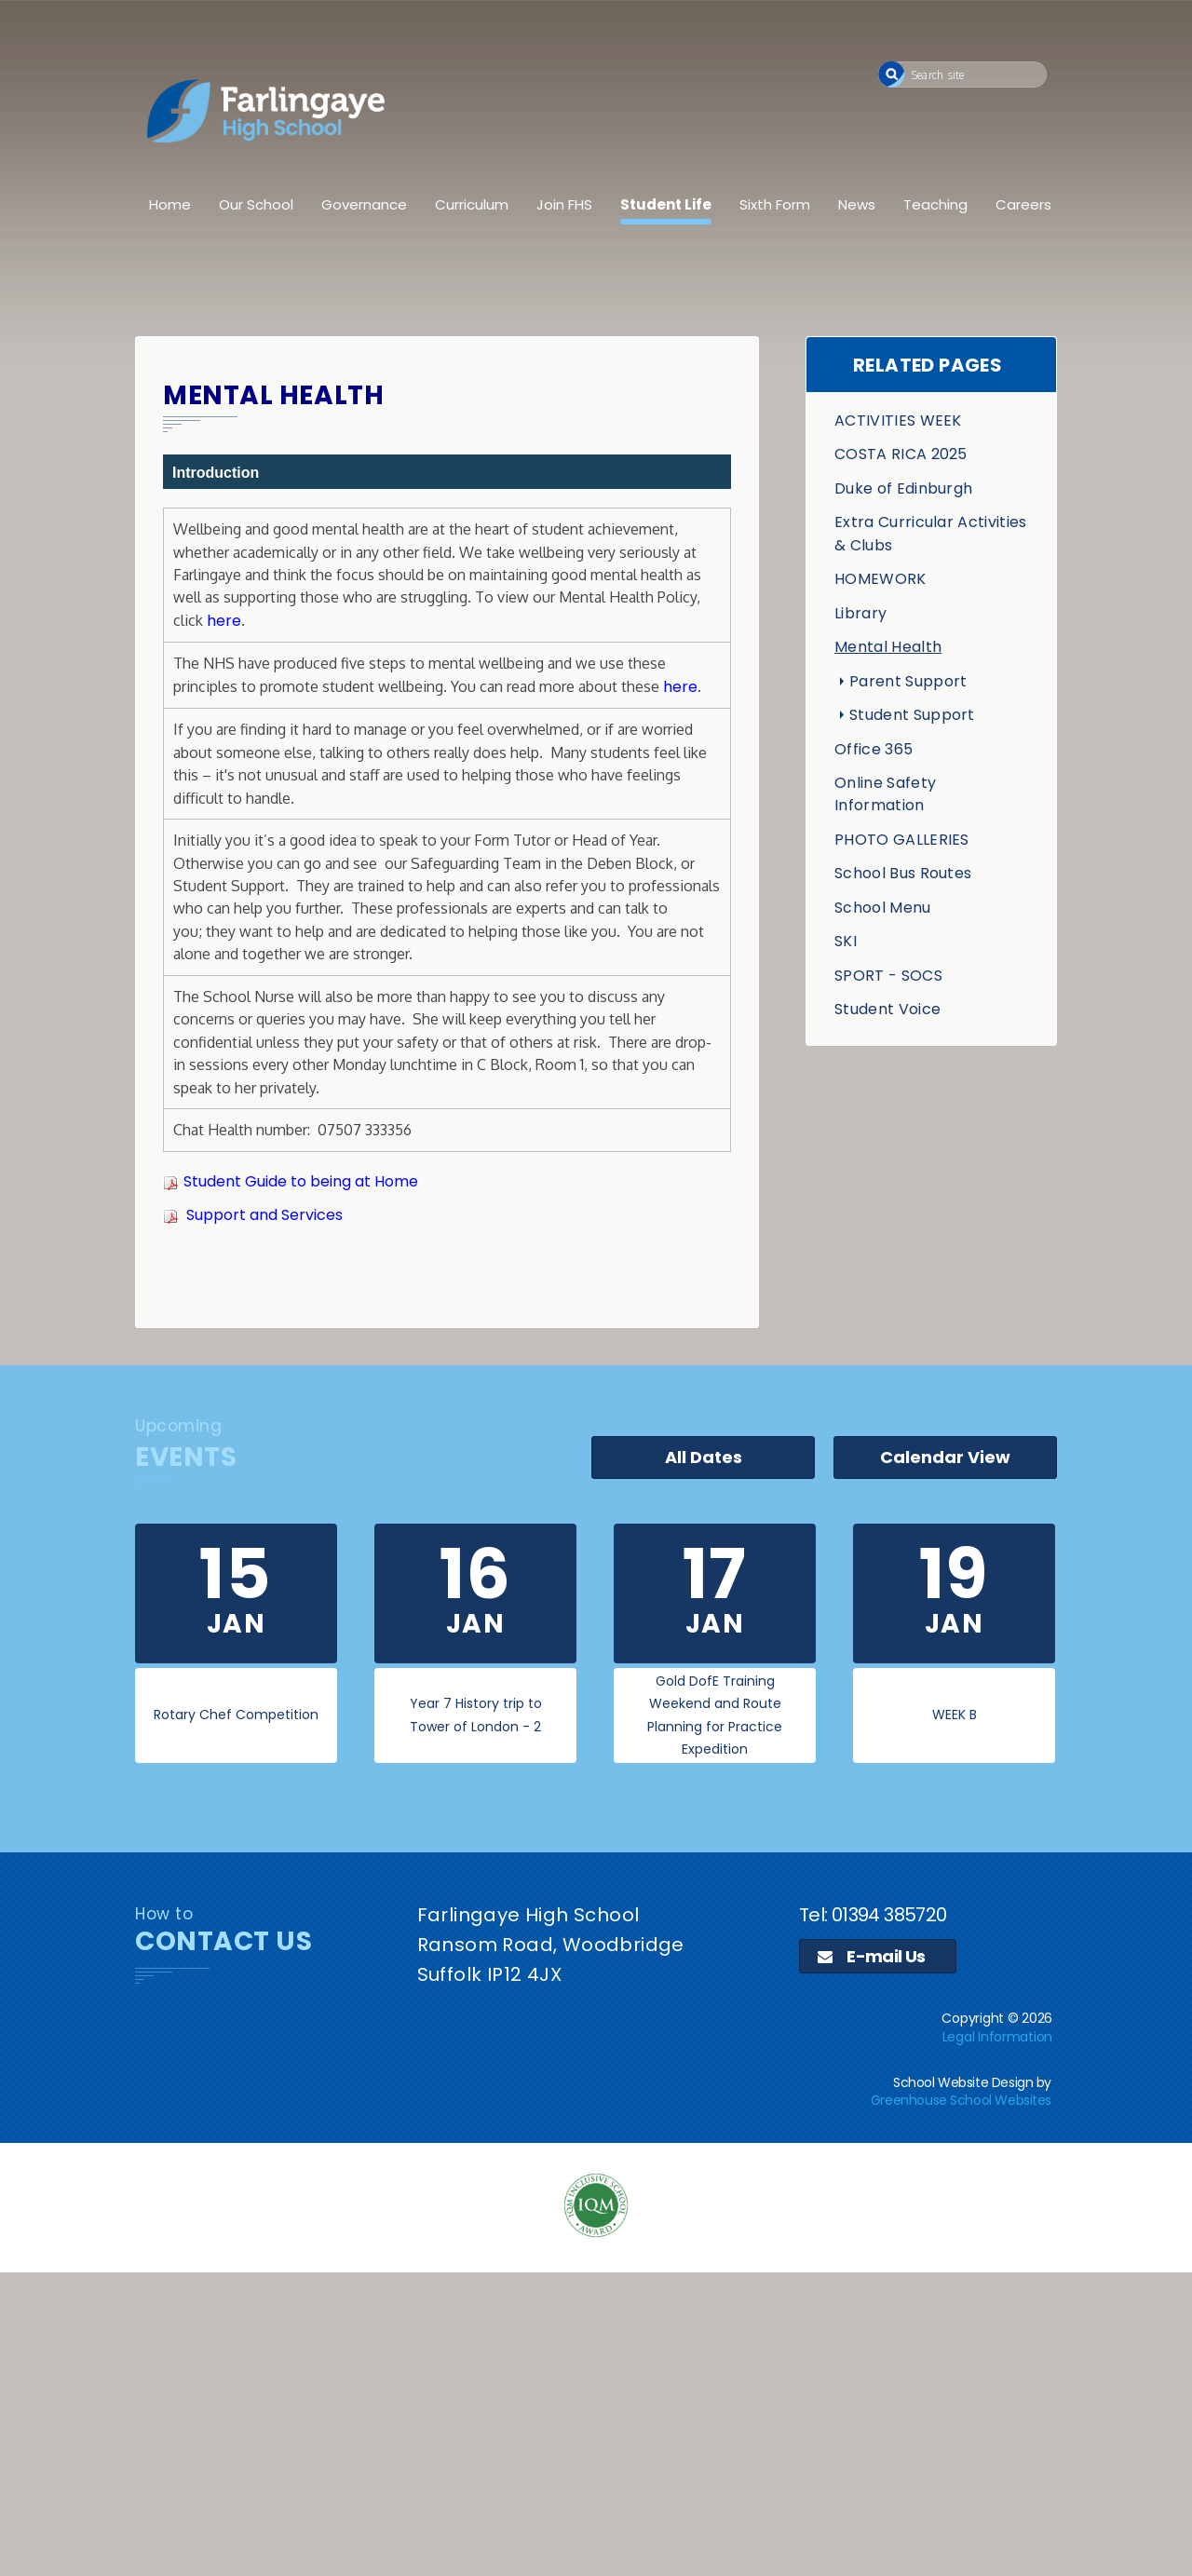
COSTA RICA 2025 (901, 454)
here (224, 620)
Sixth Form (774, 204)
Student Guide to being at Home (300, 1181)
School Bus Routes (902, 873)
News (856, 204)
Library (860, 613)
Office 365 (873, 749)
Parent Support (908, 681)
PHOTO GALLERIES (901, 839)
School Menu (882, 907)
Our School (256, 204)
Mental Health (887, 647)
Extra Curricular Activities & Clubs (930, 533)
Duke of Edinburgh (903, 488)
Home (170, 204)
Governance (364, 204)
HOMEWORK (880, 579)
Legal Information (997, 2036)
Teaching (935, 204)
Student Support (912, 714)
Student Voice (887, 1009)
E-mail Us (872, 1956)
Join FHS (564, 204)
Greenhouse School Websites (961, 2100)
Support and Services (264, 1215)
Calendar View (945, 1457)
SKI (845, 941)
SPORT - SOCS (888, 975)
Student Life (665, 204)
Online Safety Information (885, 794)
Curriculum (471, 204)
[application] (596, 2421)
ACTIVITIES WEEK (898, 420)
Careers (1023, 204)
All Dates (703, 1457)
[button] (891, 74)
